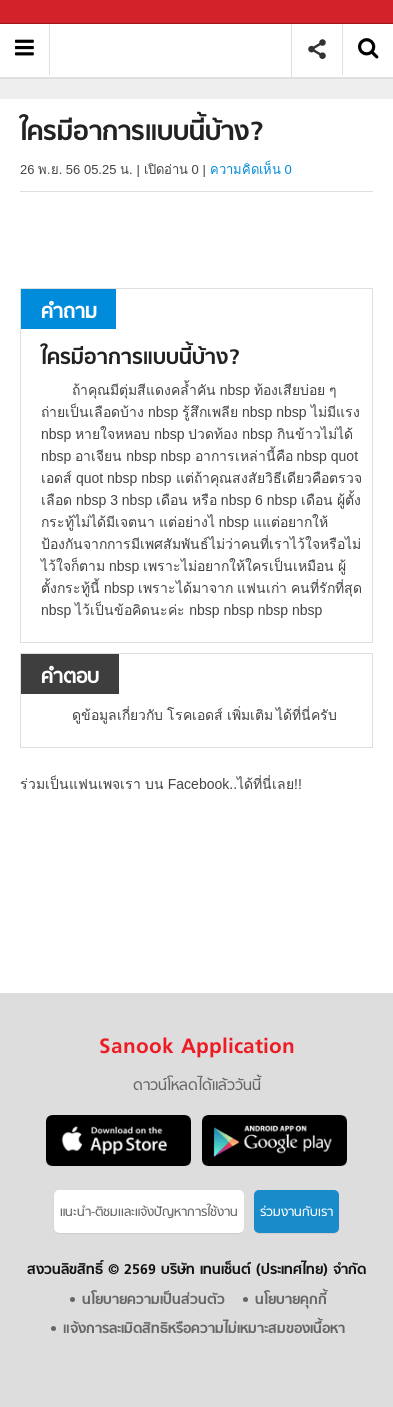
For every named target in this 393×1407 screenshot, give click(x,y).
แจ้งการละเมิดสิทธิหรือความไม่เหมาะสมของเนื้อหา (204, 1329)
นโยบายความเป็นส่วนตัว (153, 1300)
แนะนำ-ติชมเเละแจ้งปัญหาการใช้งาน (149, 1212)
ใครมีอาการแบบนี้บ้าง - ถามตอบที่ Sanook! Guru (177, 49)
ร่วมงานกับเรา (296, 1212)
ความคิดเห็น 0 (251, 169)
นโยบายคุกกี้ (291, 1300)
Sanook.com (60, 12)
